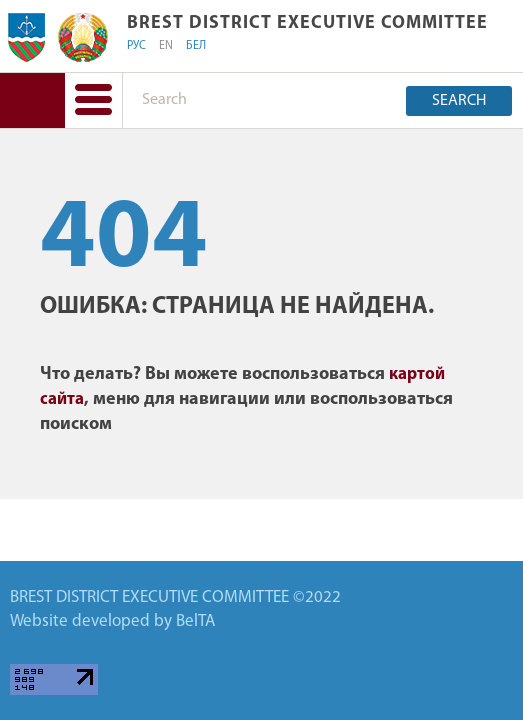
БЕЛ (196, 46)
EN (166, 46)
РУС (136, 46)
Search (459, 101)
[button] (93, 100)
